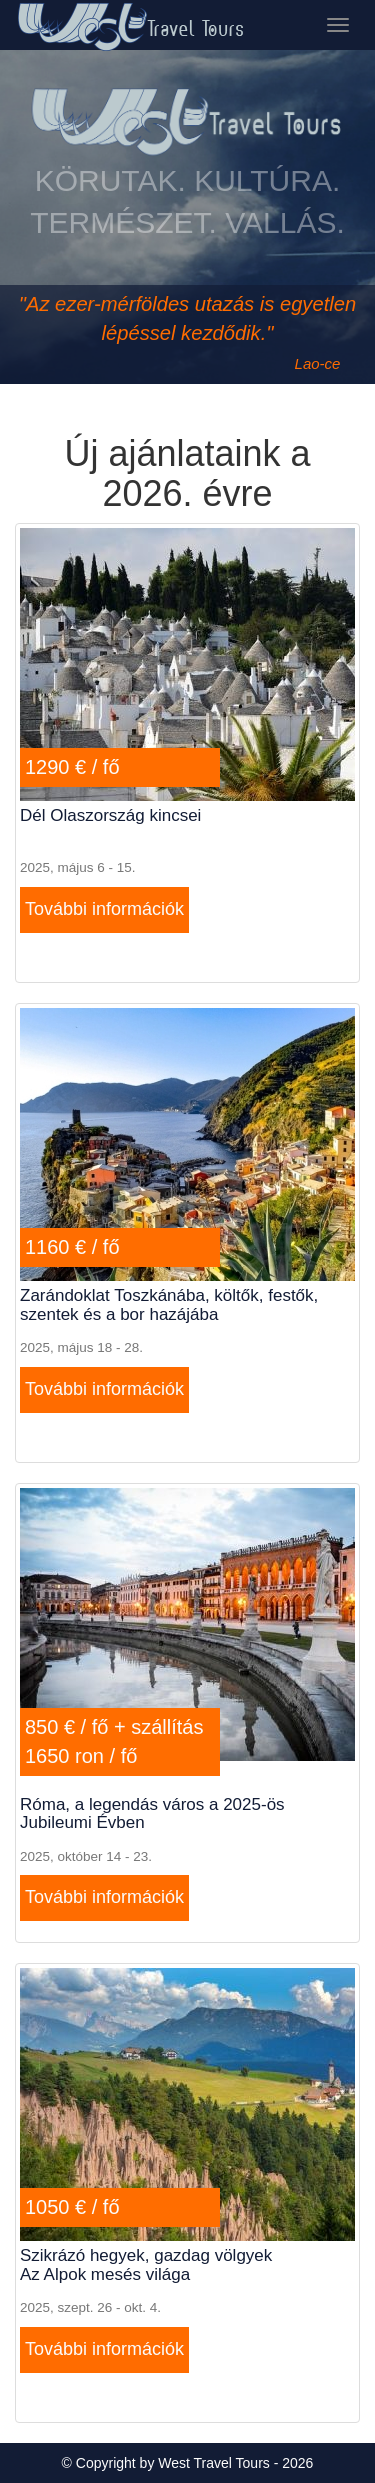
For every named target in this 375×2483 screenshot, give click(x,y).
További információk (104, 909)
